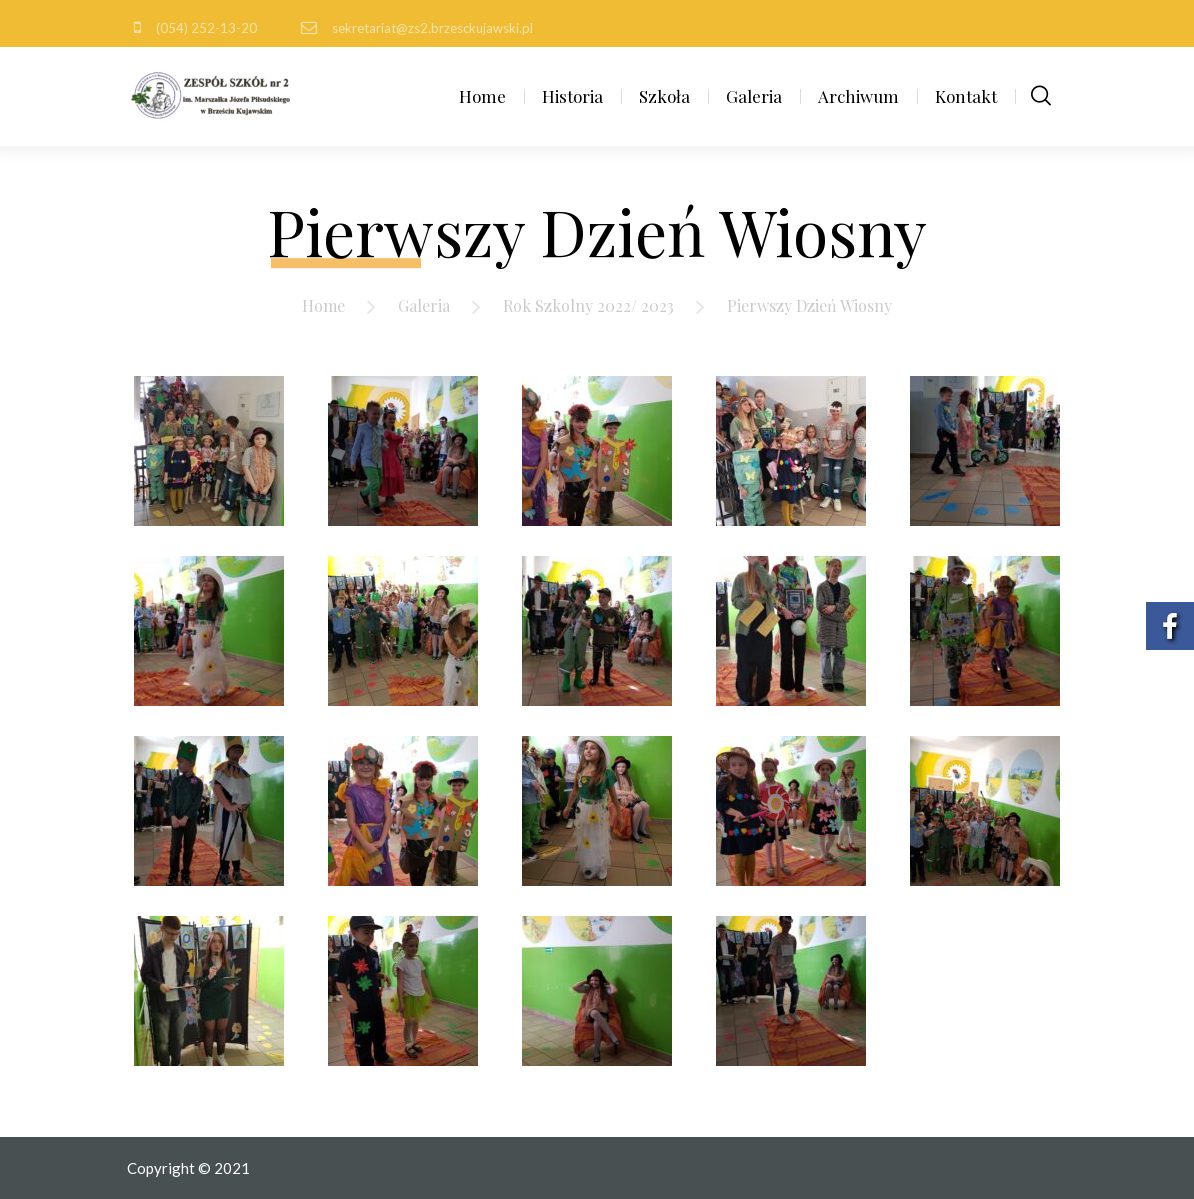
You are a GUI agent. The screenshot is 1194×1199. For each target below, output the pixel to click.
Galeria (754, 96)
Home (482, 96)
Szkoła (664, 96)
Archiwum (858, 96)
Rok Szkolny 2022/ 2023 (588, 305)
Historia (572, 96)
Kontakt (966, 96)
